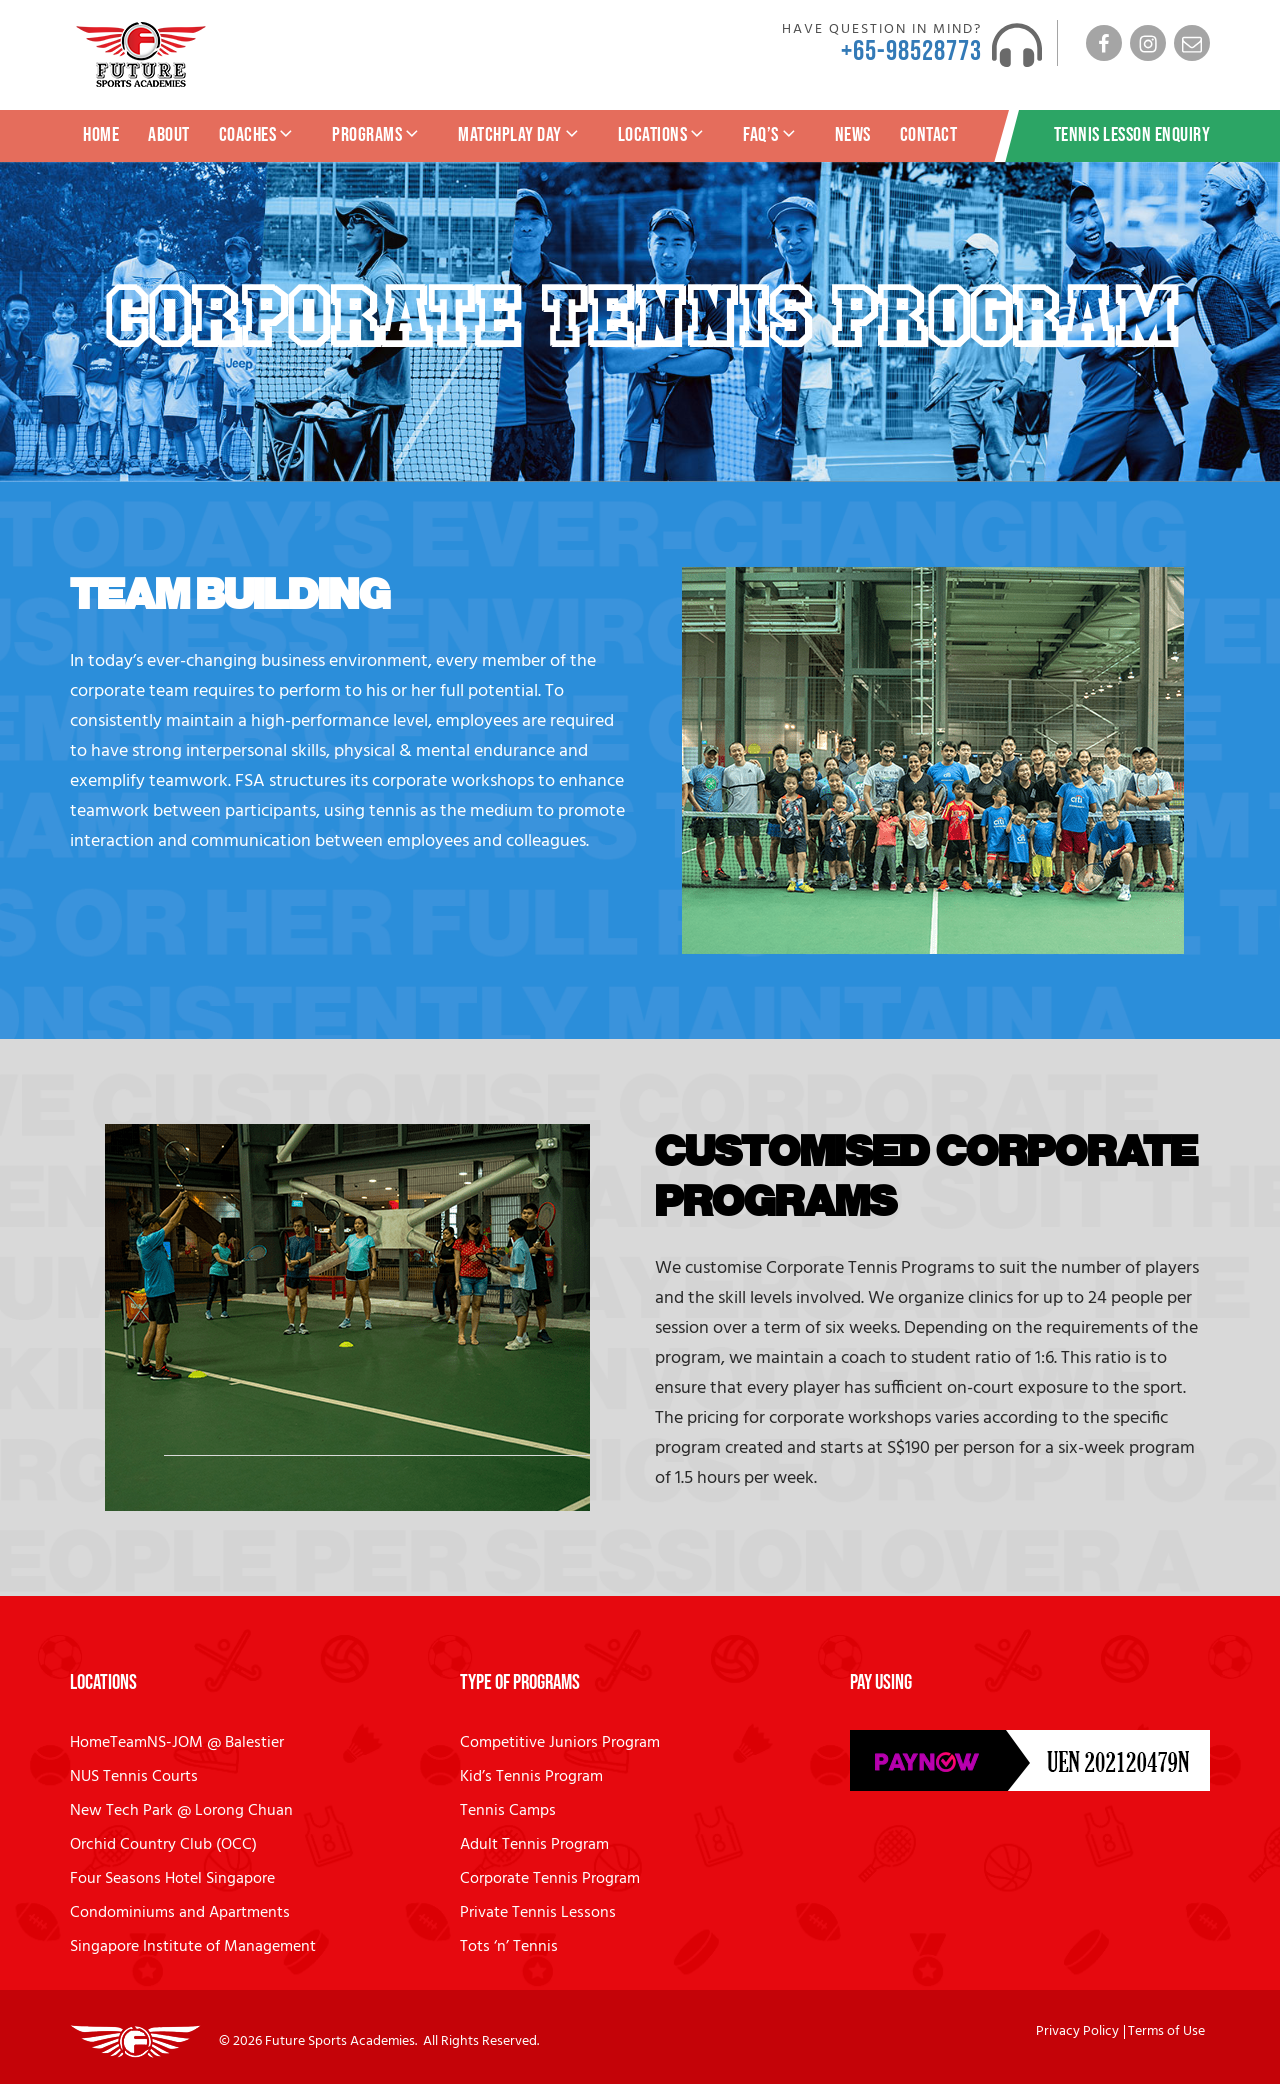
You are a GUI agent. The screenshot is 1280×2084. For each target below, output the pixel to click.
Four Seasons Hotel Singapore (172, 1879)
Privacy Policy (1077, 2031)
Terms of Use (1166, 2031)
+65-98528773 (911, 51)
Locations (663, 135)
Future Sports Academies (340, 2041)
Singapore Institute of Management (193, 1947)
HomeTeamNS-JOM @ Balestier (177, 1743)
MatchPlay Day (520, 135)
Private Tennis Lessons (538, 1913)
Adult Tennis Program (534, 1845)
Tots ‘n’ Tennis (509, 1947)
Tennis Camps (508, 1811)
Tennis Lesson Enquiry (1132, 135)
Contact (929, 135)
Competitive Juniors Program (560, 1743)
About (169, 135)
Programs (377, 135)
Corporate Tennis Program (550, 1879)
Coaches (258, 135)
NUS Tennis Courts (134, 1777)
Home (101, 135)
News (853, 135)
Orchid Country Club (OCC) (163, 1845)
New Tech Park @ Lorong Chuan (181, 1811)
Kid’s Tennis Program (531, 1777)
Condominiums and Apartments (180, 1913)
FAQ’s (771, 135)
